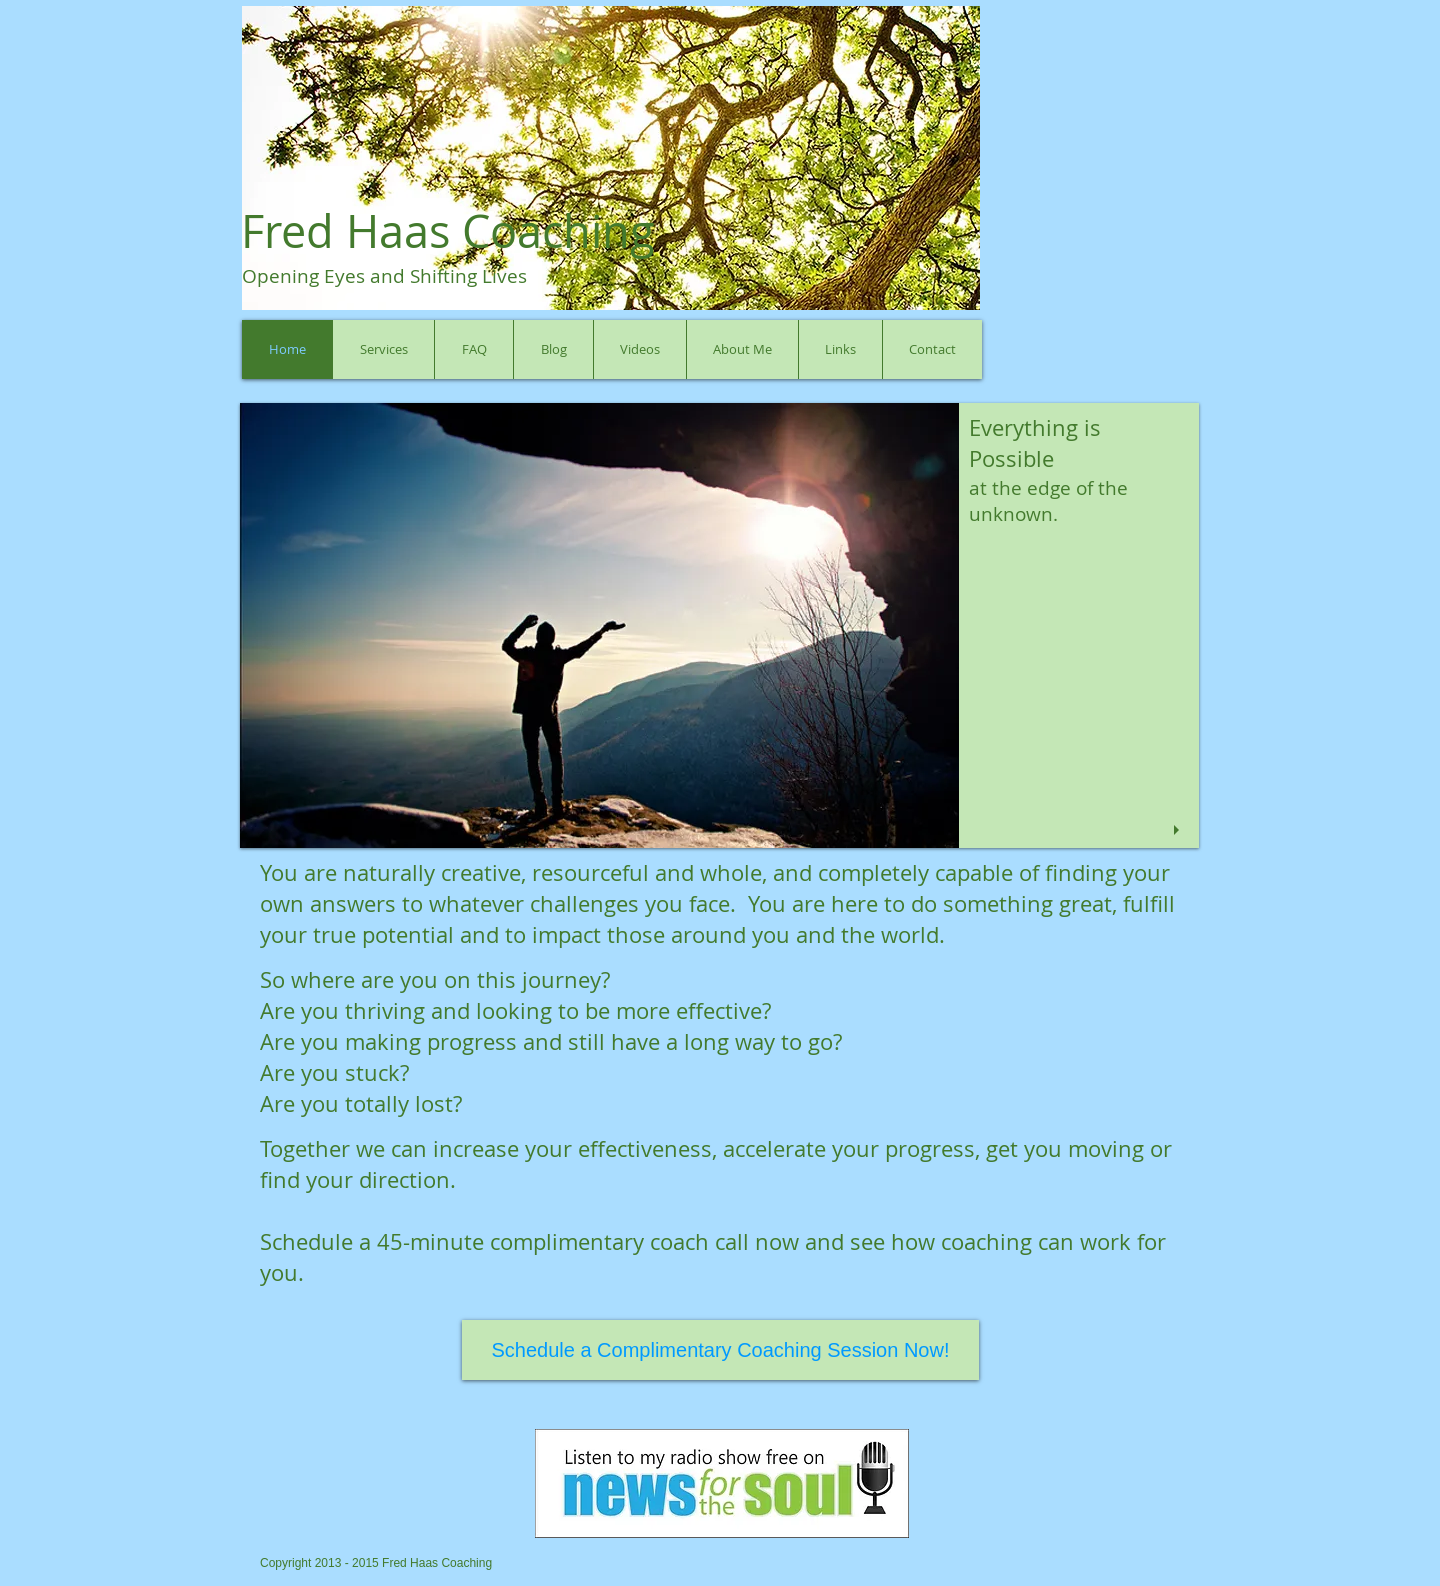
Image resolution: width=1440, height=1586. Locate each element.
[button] (719, 625)
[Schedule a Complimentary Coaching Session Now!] (720, 1350)
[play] (1179, 830)
